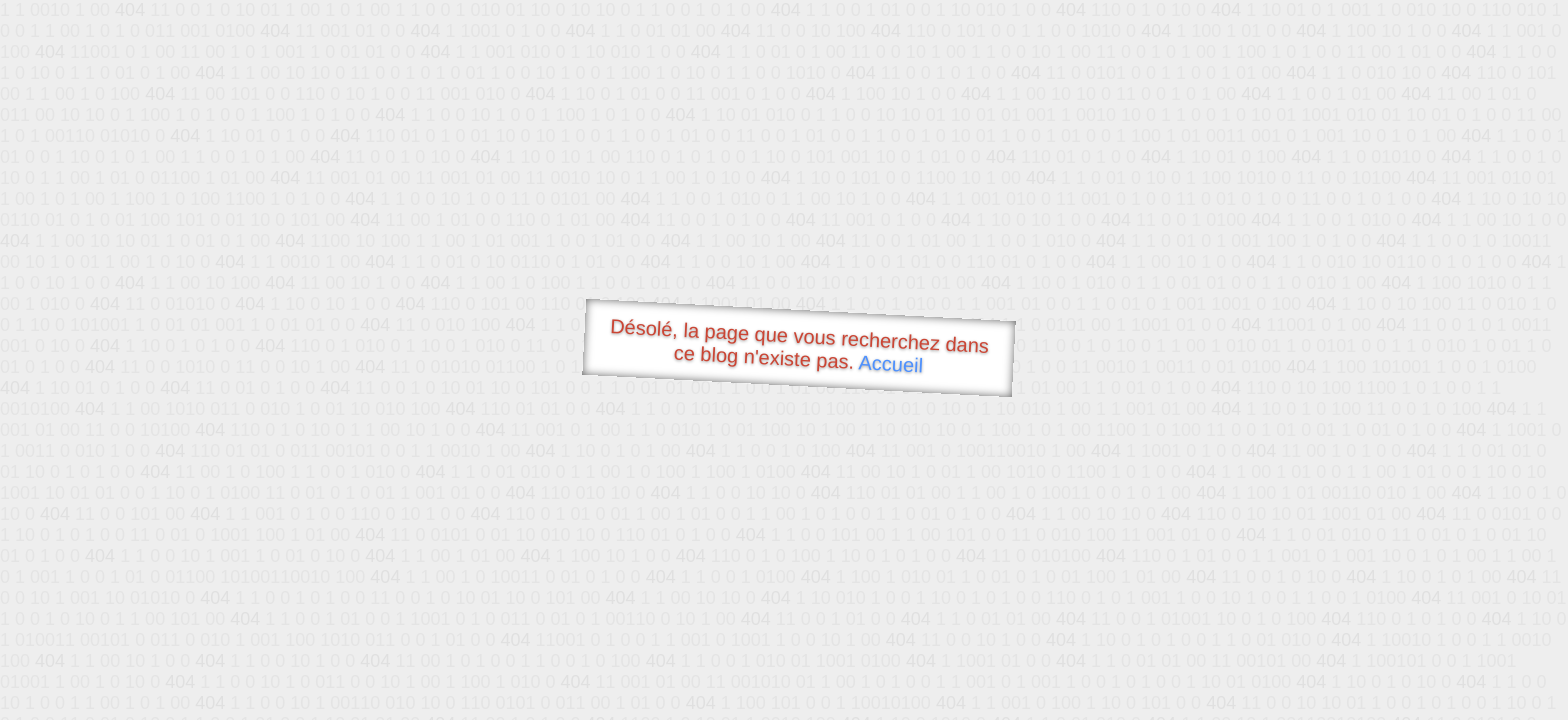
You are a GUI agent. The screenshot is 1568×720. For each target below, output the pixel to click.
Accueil (891, 363)
